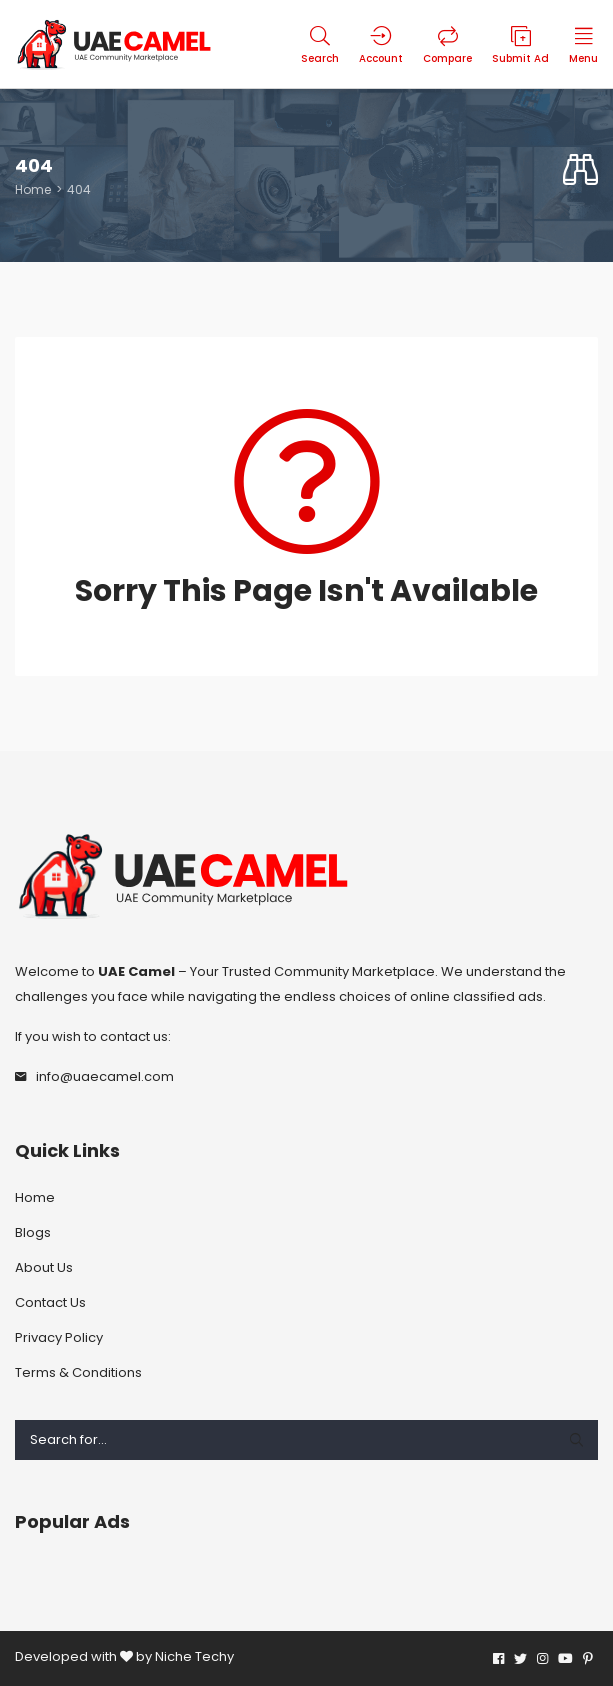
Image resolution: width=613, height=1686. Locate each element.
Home (33, 189)
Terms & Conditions (78, 1372)
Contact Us (50, 1302)
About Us (44, 1267)
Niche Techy (194, 1656)
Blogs (33, 1232)
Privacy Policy (59, 1337)
